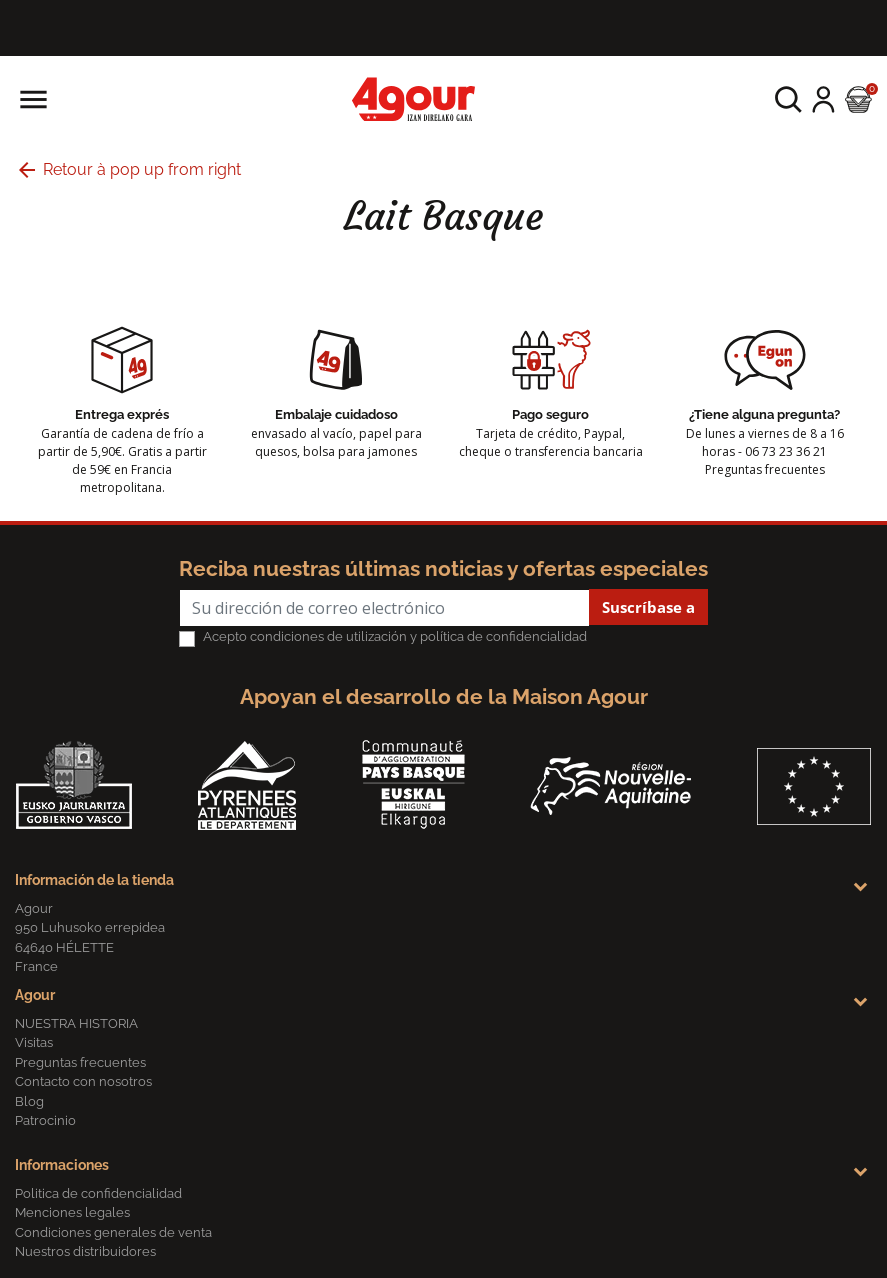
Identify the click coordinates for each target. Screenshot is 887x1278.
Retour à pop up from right (128, 169)
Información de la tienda (94, 880)
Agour (35, 995)
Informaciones (62, 1165)
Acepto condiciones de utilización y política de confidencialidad (395, 636)
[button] (788, 99)
